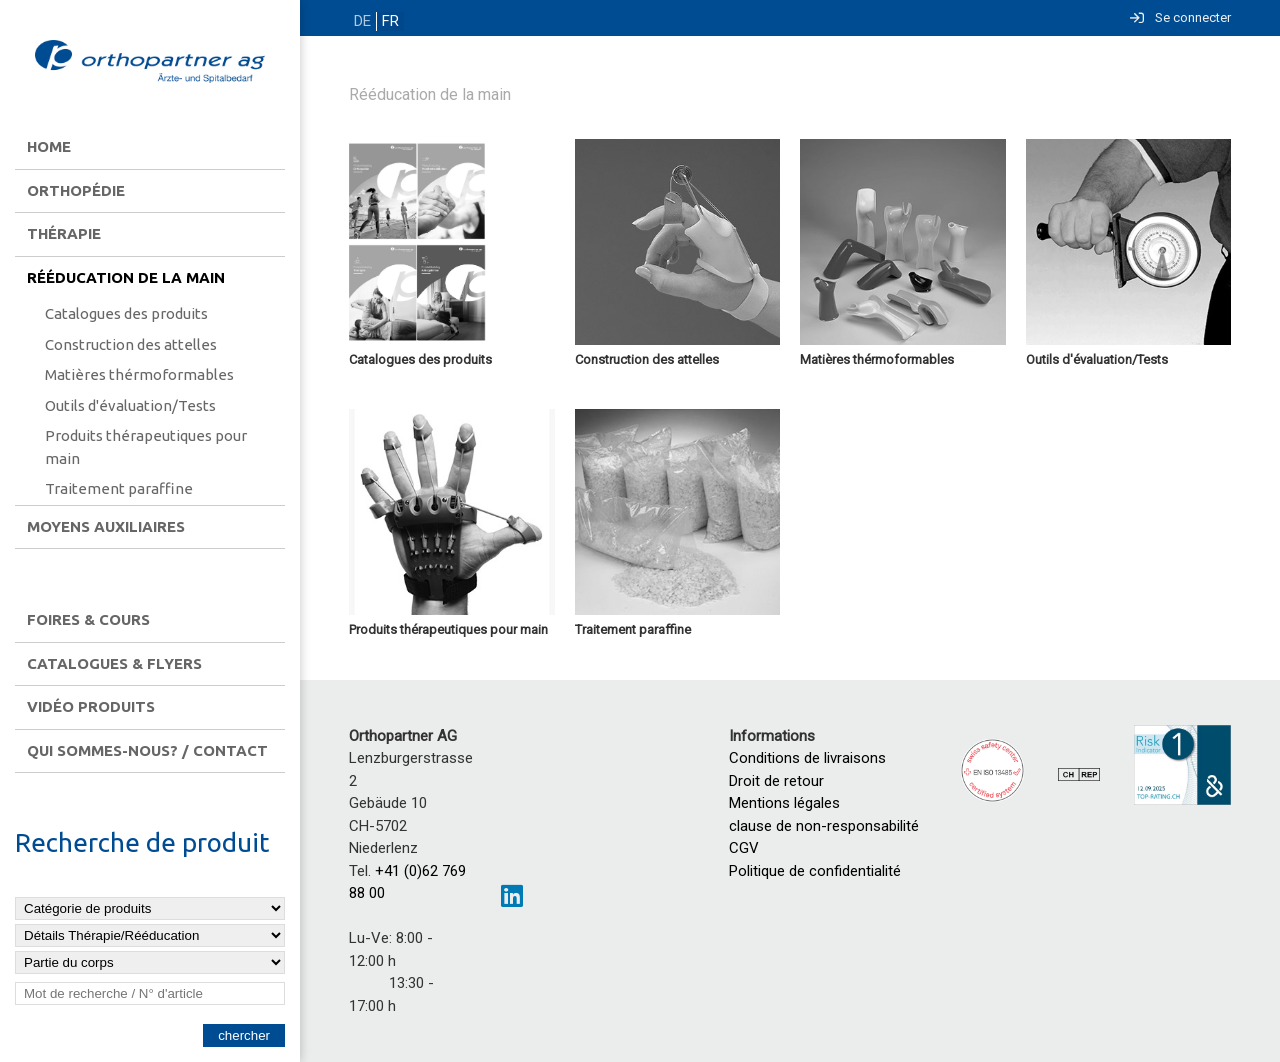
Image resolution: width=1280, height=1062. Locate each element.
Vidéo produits (91, 706)
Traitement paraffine (119, 488)
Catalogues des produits (126, 313)
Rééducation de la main (126, 277)
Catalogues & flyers (114, 663)
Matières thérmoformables (139, 374)
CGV (744, 848)
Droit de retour (776, 781)
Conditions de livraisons (807, 758)
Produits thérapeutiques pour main (146, 447)
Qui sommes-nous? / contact (147, 750)
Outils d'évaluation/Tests (130, 405)
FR (387, 21)
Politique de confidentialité (815, 871)
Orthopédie (76, 190)
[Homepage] (150, 63)
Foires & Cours (88, 619)
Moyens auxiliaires (106, 526)
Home (49, 146)
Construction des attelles (131, 344)
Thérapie (64, 233)
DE (361, 21)
